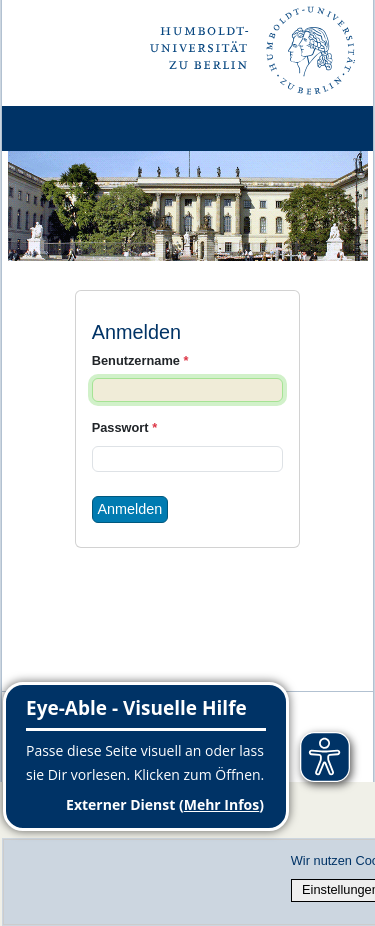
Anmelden (130, 509)
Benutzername (140, 360)
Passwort (124, 427)
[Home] (73, 128)
